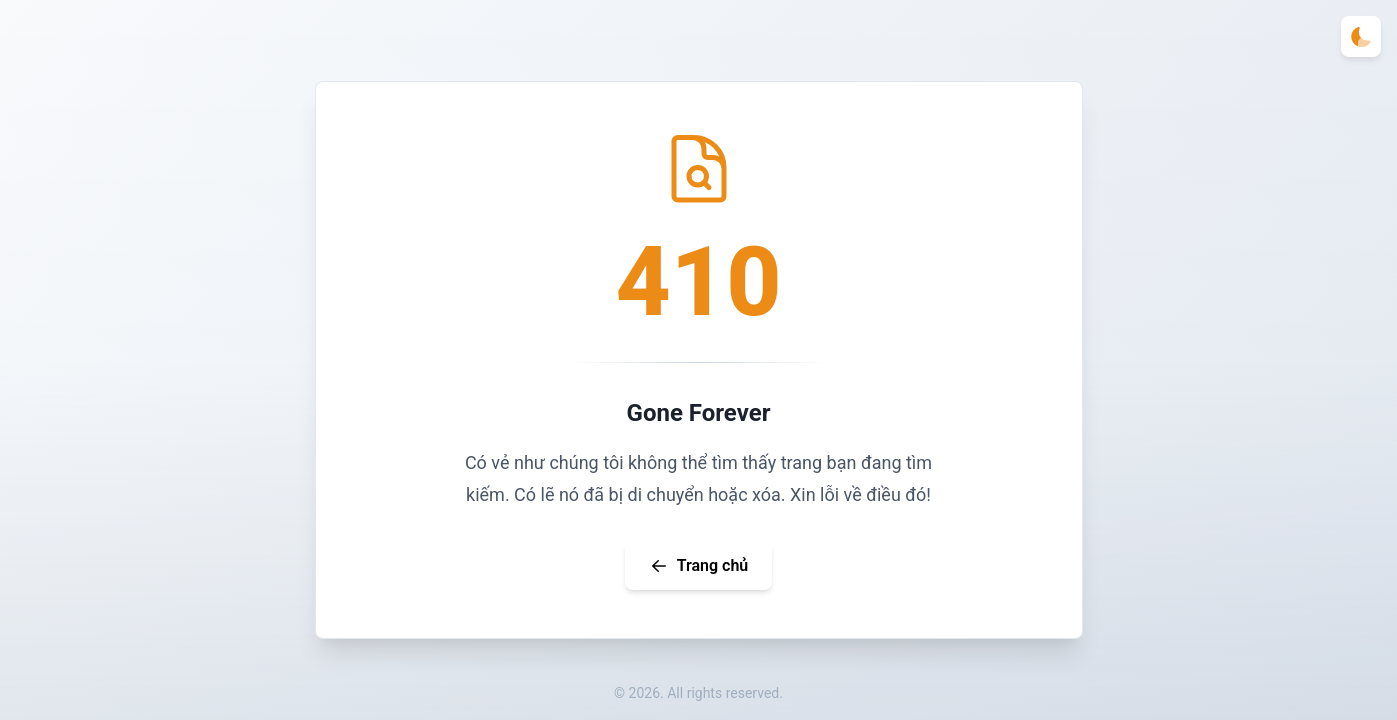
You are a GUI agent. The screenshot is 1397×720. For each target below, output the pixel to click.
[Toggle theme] (1361, 36)
